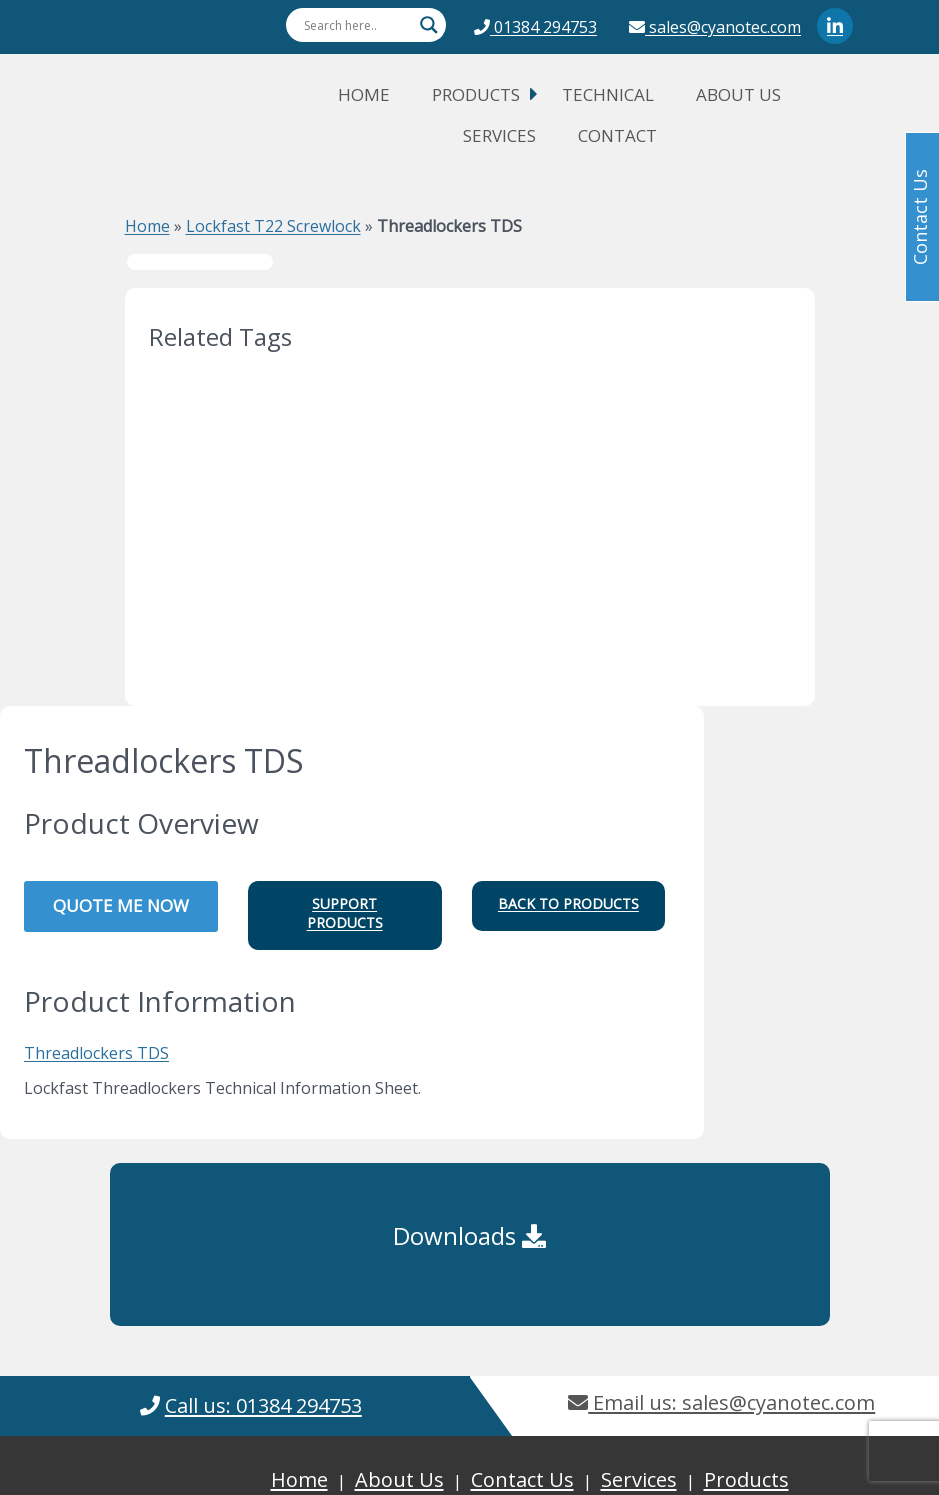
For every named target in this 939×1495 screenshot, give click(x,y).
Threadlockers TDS (96, 1053)
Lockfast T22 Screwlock (273, 226)
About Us (738, 94)
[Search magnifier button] (429, 25)
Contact (617, 135)
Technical (608, 94)
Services (499, 135)
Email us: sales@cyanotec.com (721, 1402)
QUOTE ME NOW (121, 905)
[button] (345, 915)
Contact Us (522, 1479)
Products (476, 94)
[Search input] (357, 25)
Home (364, 94)
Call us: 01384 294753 (263, 1405)
